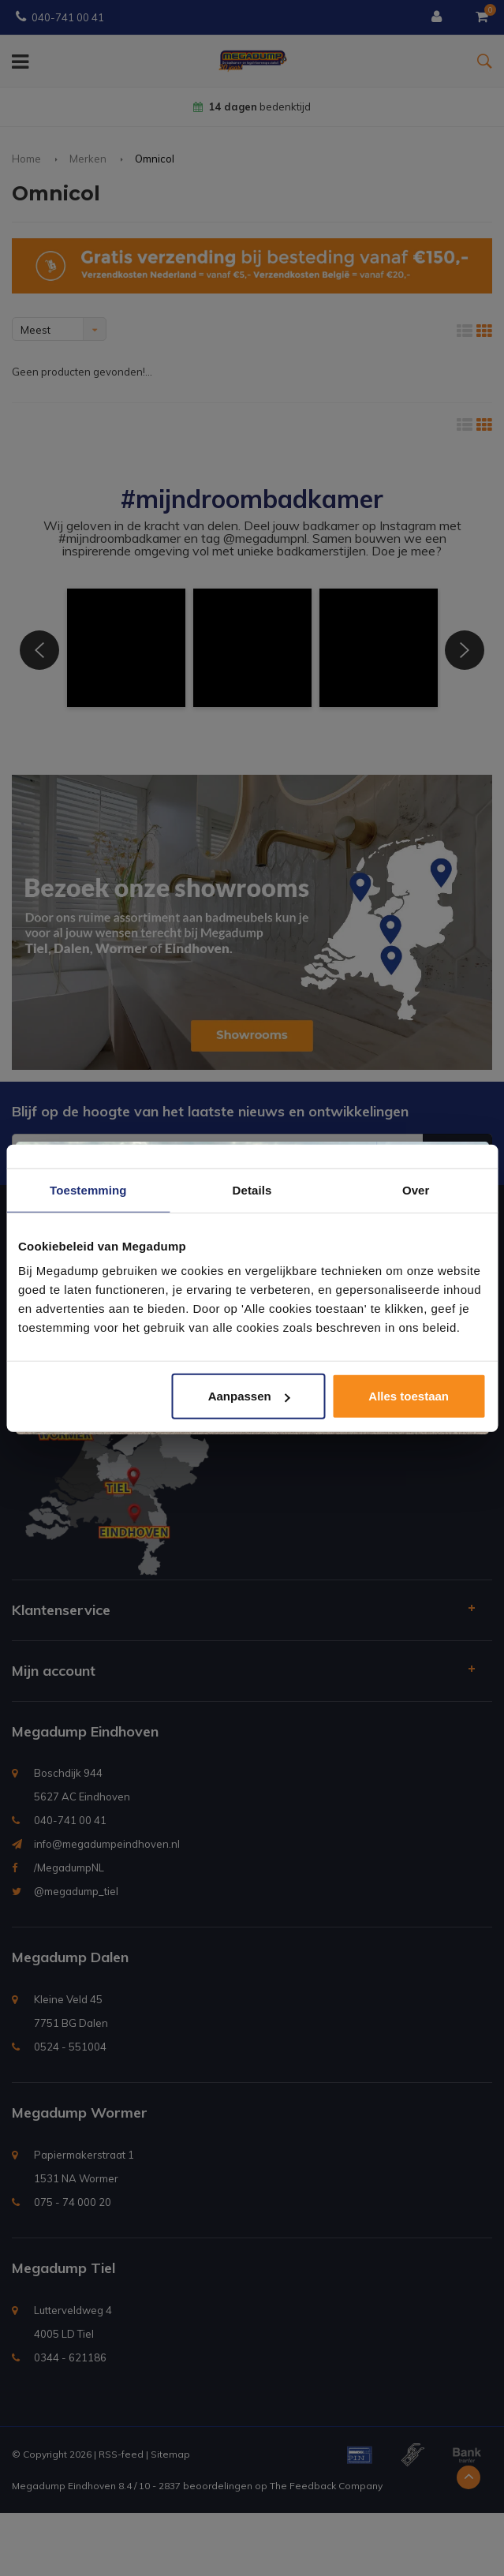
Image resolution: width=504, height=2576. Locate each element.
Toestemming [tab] (88, 1189)
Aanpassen (249, 1396)
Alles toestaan (408, 1396)
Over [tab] (416, 1189)
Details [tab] (252, 1189)
